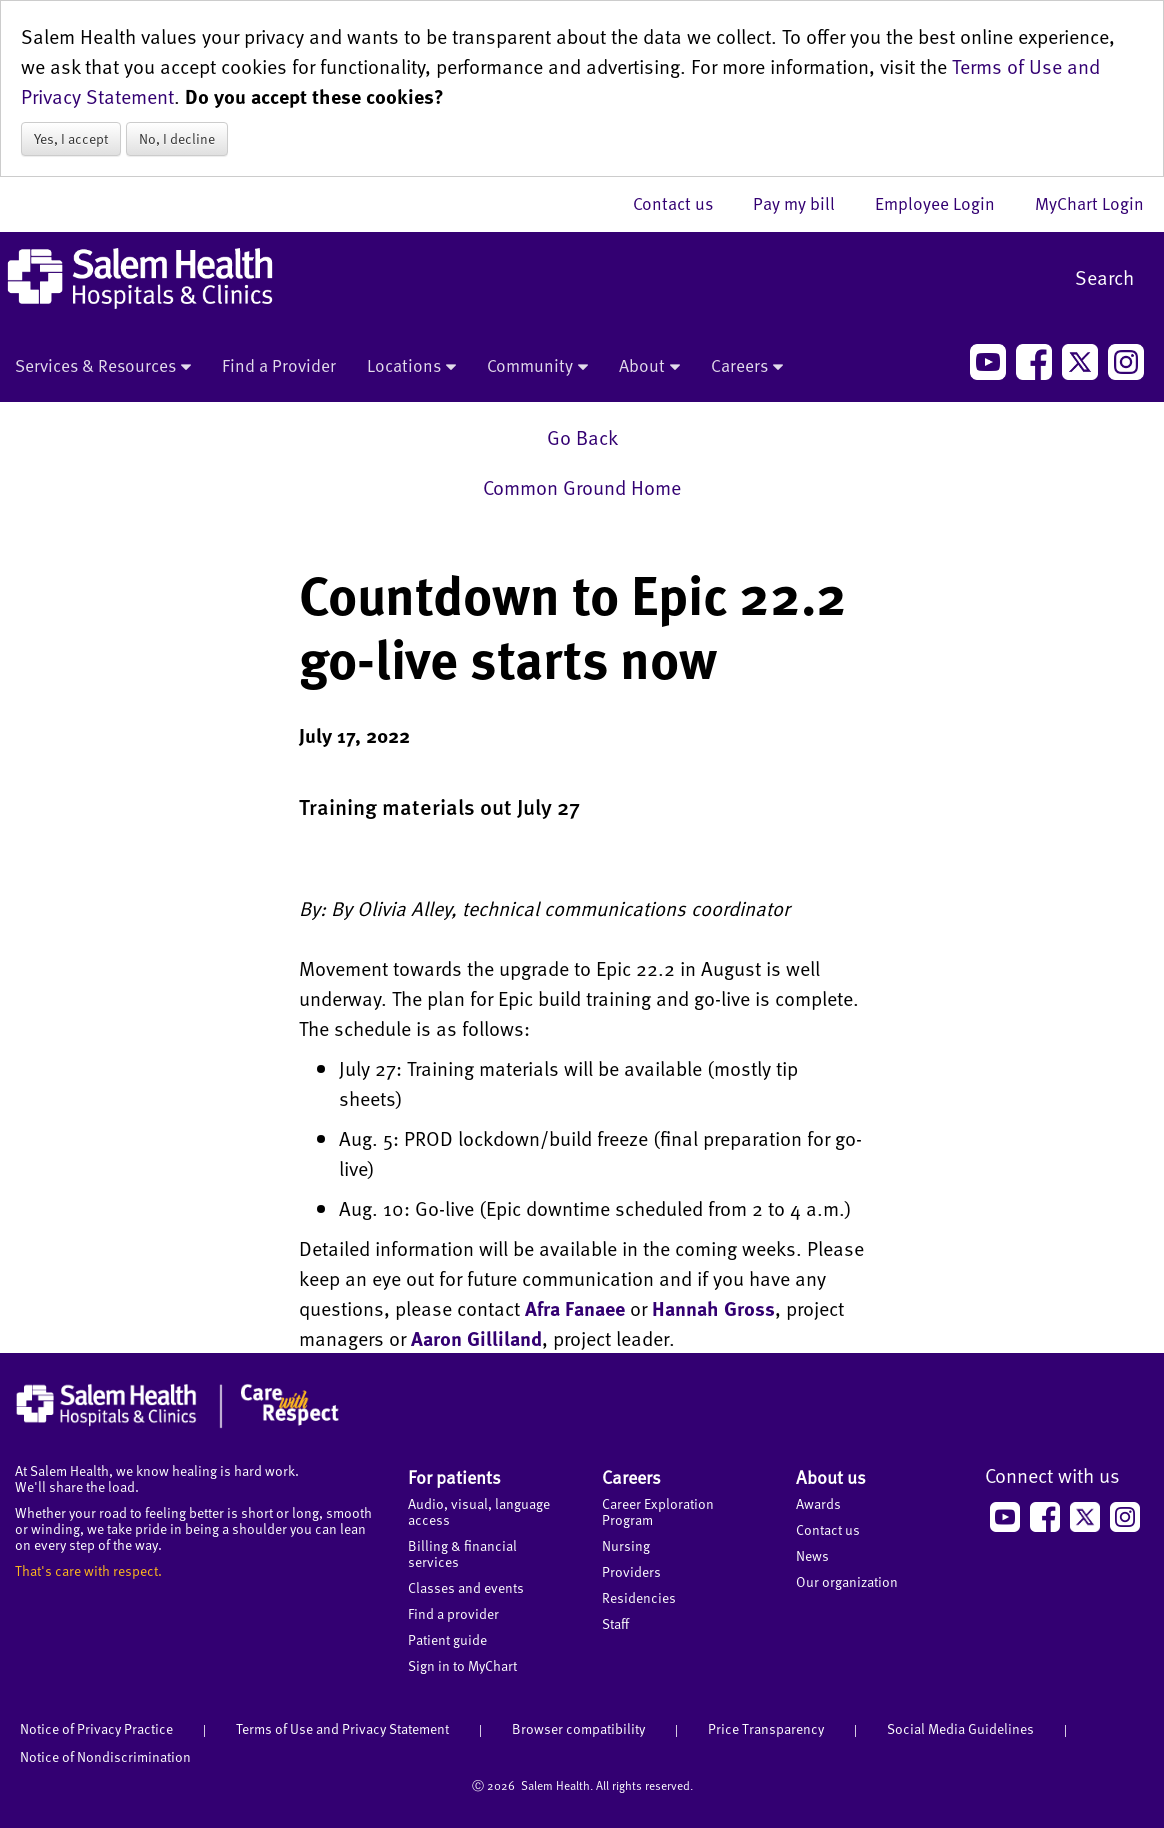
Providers (631, 1571)
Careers (747, 367)
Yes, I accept (71, 138)
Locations (411, 367)
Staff (615, 1623)
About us (831, 1476)
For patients (454, 1476)
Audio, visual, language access (479, 1511)
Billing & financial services (462, 1553)
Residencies (639, 1597)
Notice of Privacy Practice (96, 1728)
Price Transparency (766, 1728)
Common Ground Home (582, 487)
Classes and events (466, 1587)
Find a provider (453, 1613)
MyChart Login (1089, 203)
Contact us (683, 203)
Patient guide (447, 1639)
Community (537, 367)
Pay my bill (804, 203)
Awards (818, 1503)
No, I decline (177, 138)
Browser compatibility (578, 1728)
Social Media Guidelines (960, 1728)
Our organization (847, 1581)
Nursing (626, 1545)
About (649, 367)
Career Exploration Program (658, 1511)
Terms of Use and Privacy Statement (342, 1728)
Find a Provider (279, 365)
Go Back (582, 437)
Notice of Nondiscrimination (105, 1756)
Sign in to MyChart (462, 1665)
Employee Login (945, 203)
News (812, 1555)
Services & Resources (103, 367)
